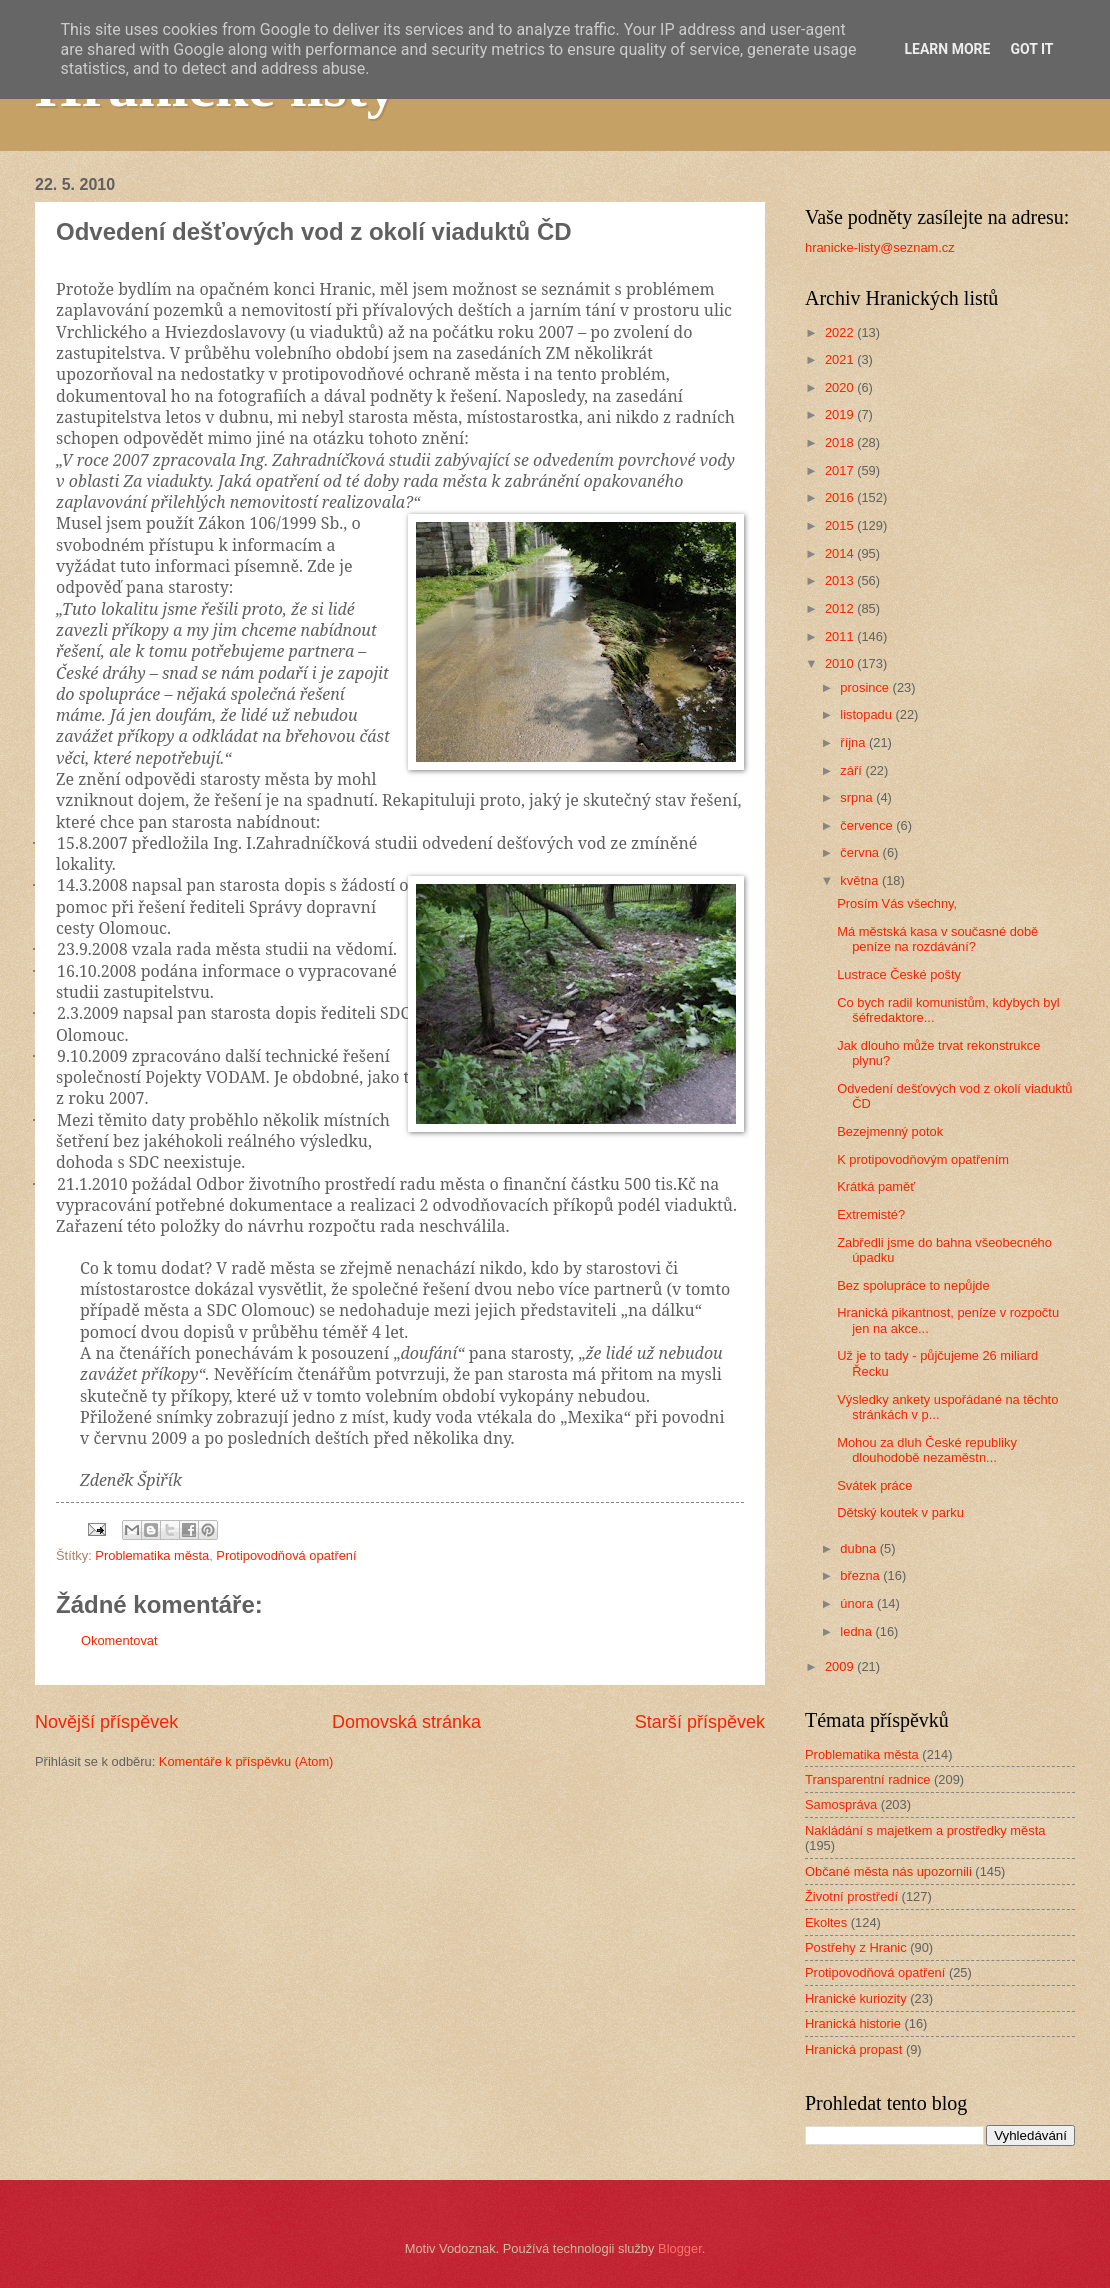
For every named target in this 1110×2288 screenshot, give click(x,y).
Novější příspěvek (106, 1722)
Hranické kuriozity (856, 1998)
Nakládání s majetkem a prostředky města (925, 1830)
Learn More (947, 49)
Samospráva (841, 1804)
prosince (866, 687)
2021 (841, 359)
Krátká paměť (876, 1186)
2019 (841, 414)
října (854, 742)
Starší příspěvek (700, 1722)
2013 (841, 580)
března (861, 1575)
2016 (841, 497)
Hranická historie (853, 2023)
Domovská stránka (406, 1722)
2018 (841, 442)
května (861, 880)
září (852, 770)
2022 (841, 332)
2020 (841, 387)
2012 (841, 608)
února (858, 1603)
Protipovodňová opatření (286, 1555)
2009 (841, 1666)
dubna (859, 1548)
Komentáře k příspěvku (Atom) (246, 1761)
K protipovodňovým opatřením (923, 1159)
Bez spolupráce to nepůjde (913, 1285)
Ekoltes (826, 1922)
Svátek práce (874, 1485)
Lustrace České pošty (899, 974)
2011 (841, 636)
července (868, 825)
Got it (1031, 49)
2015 (841, 525)
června (861, 852)
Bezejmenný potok (890, 1131)
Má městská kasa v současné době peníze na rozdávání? (937, 939)
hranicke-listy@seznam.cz (880, 247)
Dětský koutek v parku (900, 1512)
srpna (858, 797)
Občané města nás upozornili (888, 1871)
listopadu (867, 714)
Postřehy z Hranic (856, 1947)
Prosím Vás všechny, (897, 903)
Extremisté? (871, 1214)
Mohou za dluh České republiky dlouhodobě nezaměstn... (927, 1450)
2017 (841, 470)
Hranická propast (853, 2049)
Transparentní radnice (867, 1779)
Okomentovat (119, 1640)
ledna (857, 1631)
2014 (841, 553)
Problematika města (152, 1555)
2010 (841, 663)
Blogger (680, 2248)
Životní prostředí (851, 1896)
